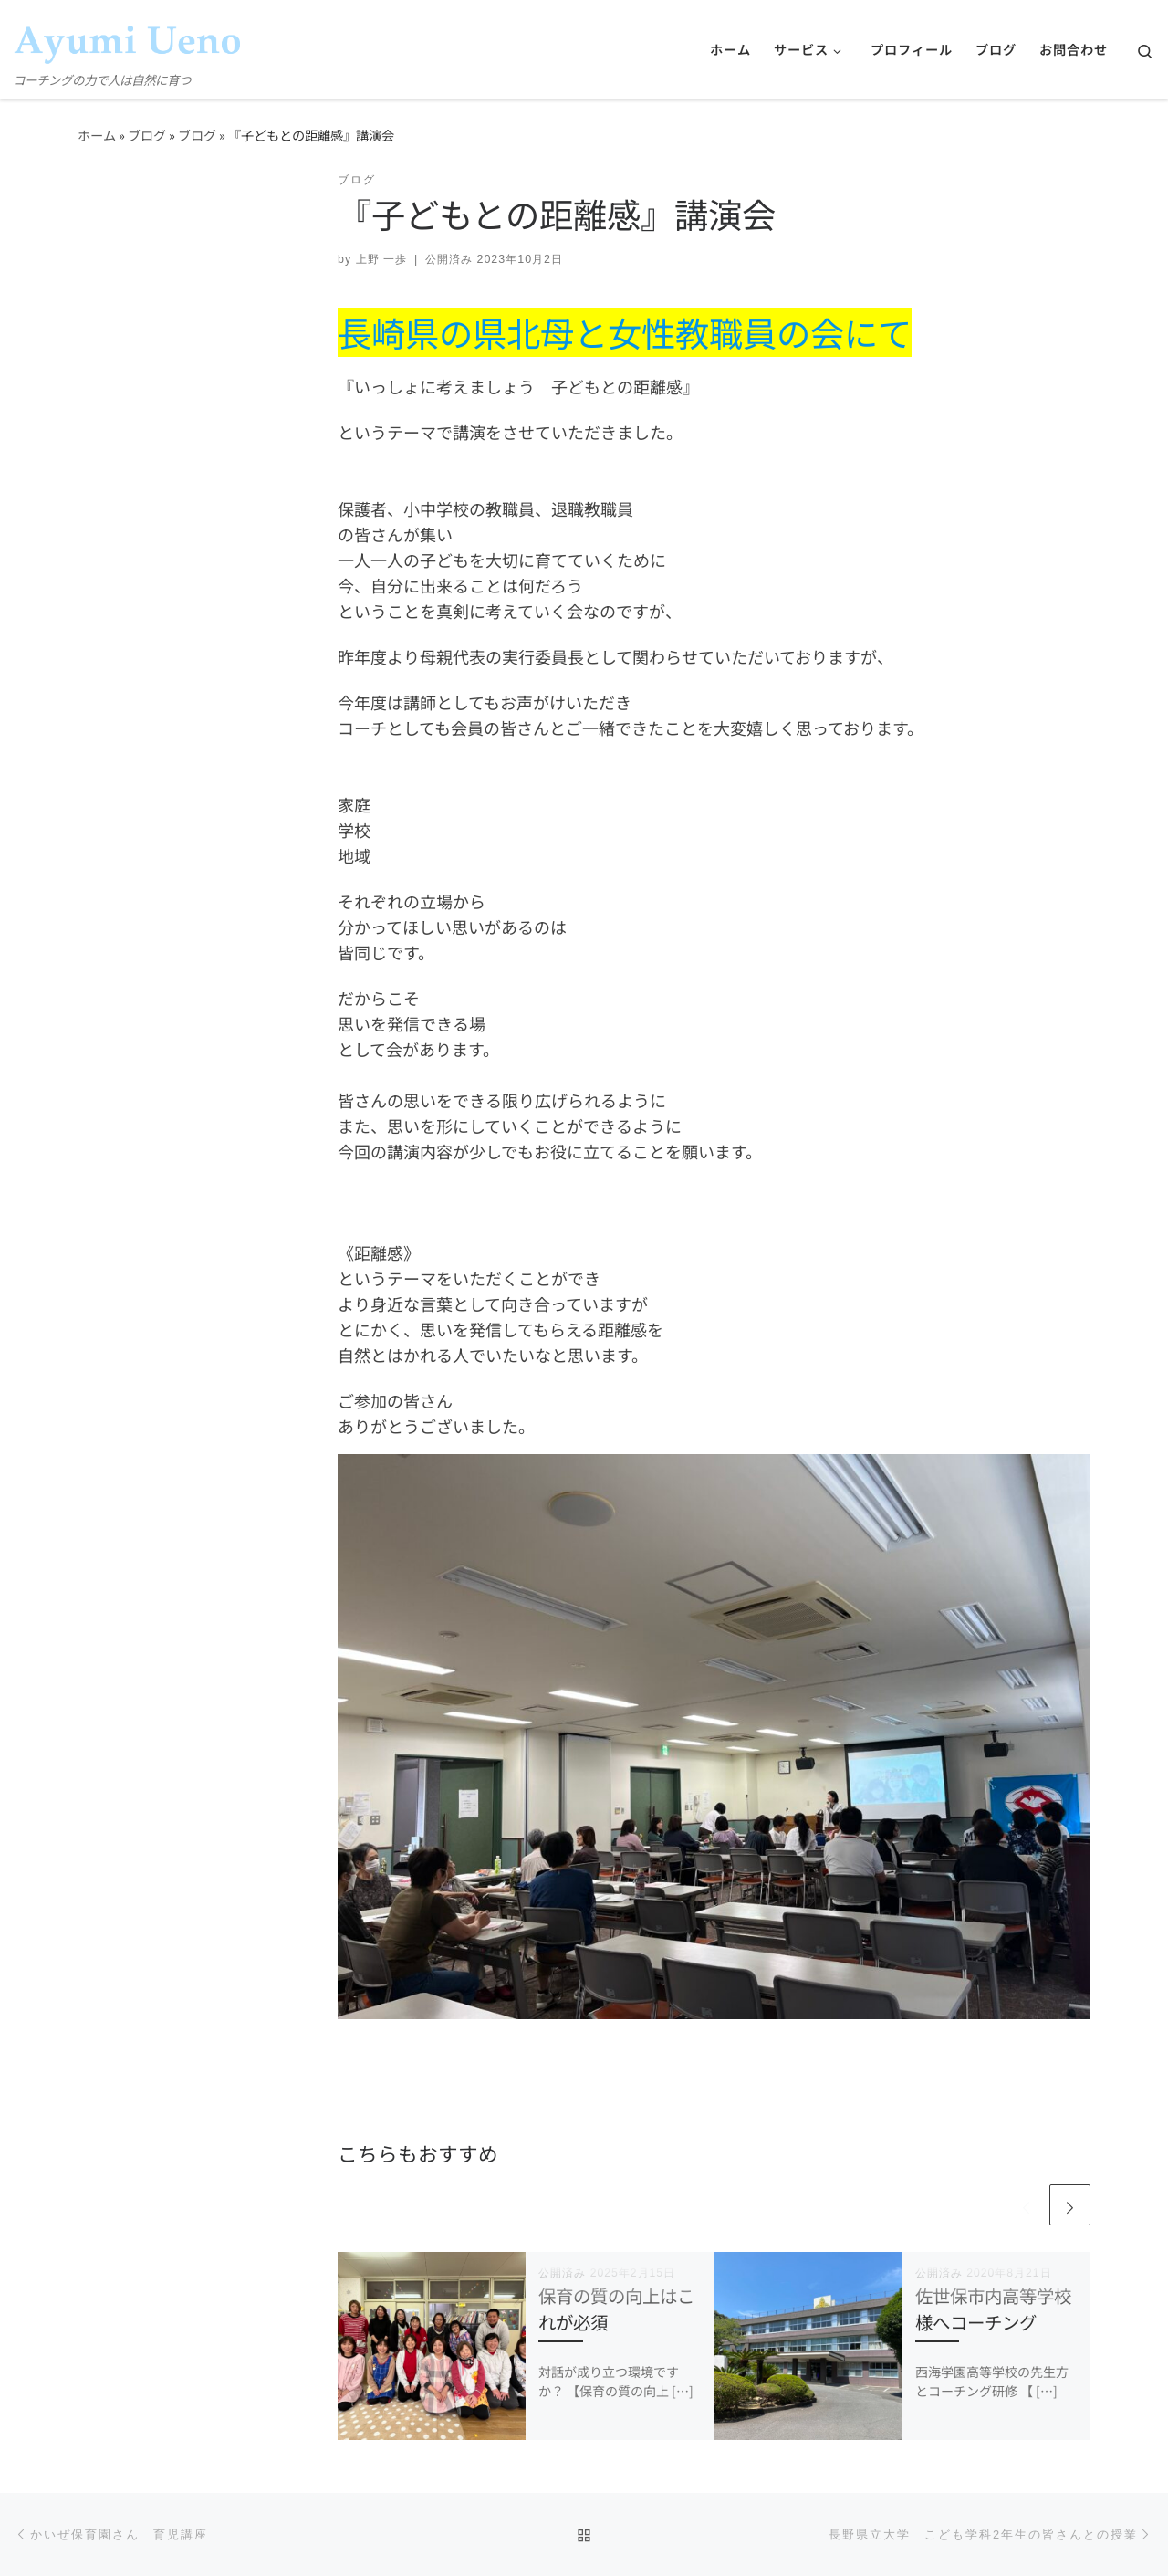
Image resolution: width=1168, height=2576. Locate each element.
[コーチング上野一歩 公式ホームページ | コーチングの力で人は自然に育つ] (128, 34)
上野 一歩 (381, 259)
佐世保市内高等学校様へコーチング (993, 2308)
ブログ (147, 134)
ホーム (97, 134)
